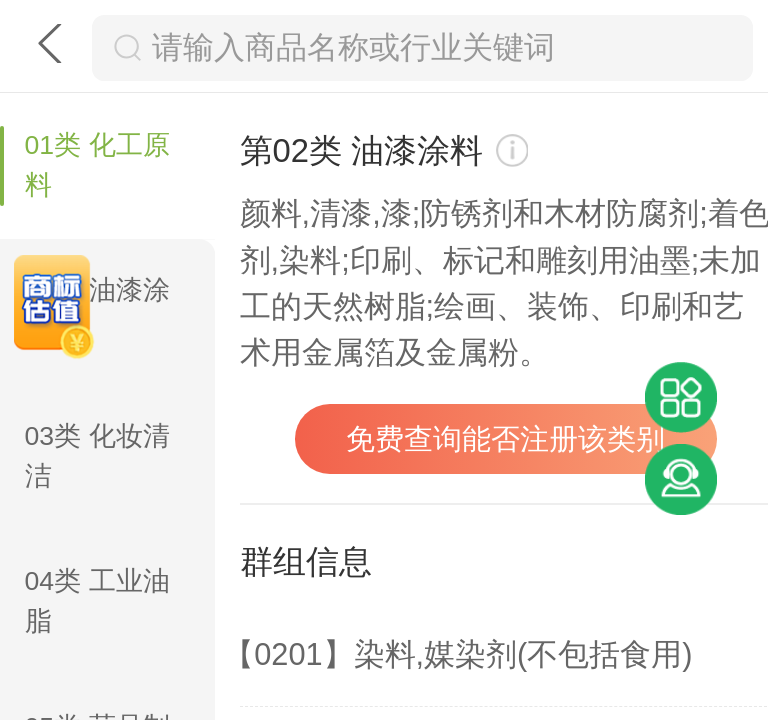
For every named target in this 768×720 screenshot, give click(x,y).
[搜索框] (443, 48)
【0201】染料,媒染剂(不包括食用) (457, 654)
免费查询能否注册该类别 (505, 439)
